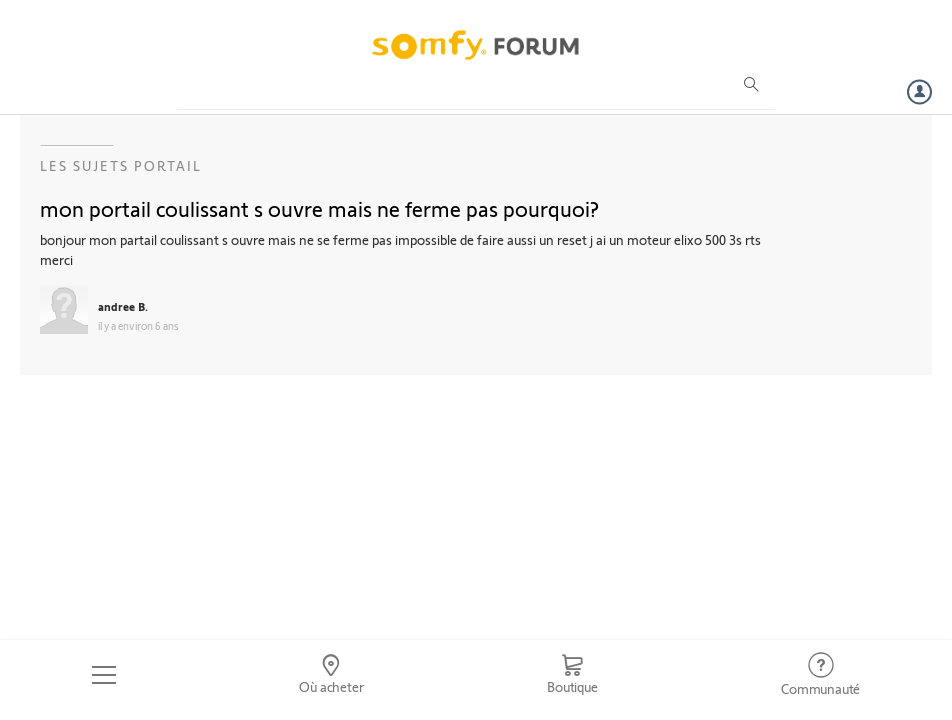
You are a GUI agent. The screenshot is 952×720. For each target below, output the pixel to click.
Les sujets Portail (121, 165)
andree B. (123, 306)
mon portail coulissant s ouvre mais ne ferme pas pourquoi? (319, 208)
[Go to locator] (332, 675)
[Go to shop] (572, 675)
